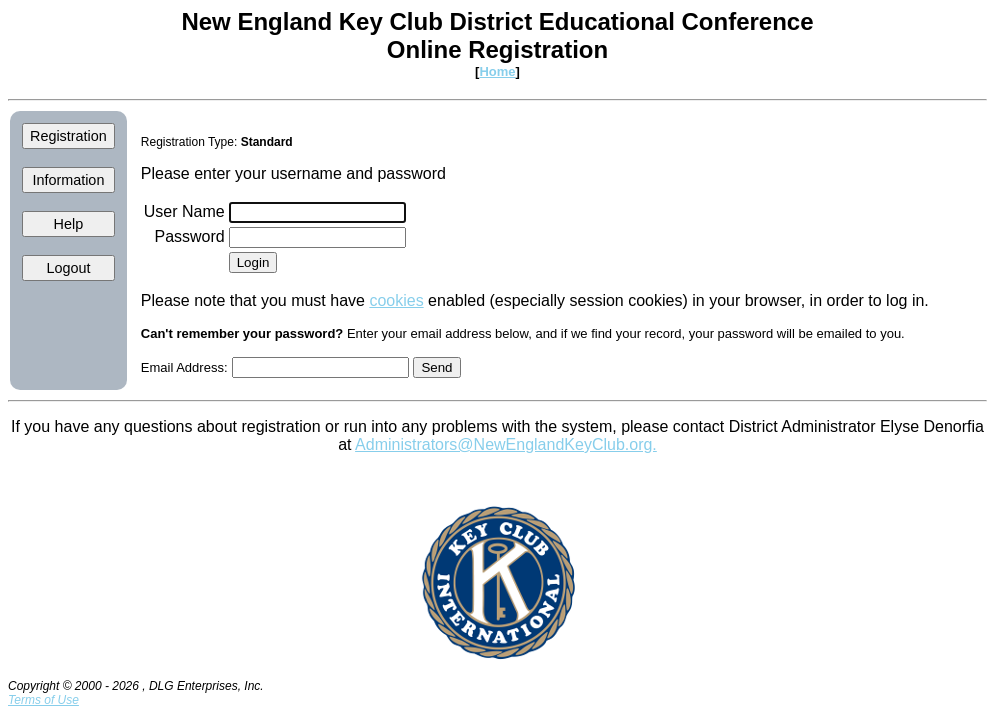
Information (68, 180)
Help (69, 224)
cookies (396, 300)
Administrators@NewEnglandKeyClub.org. (506, 444)
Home (497, 71)
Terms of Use (43, 700)
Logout (68, 268)
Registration (68, 136)
